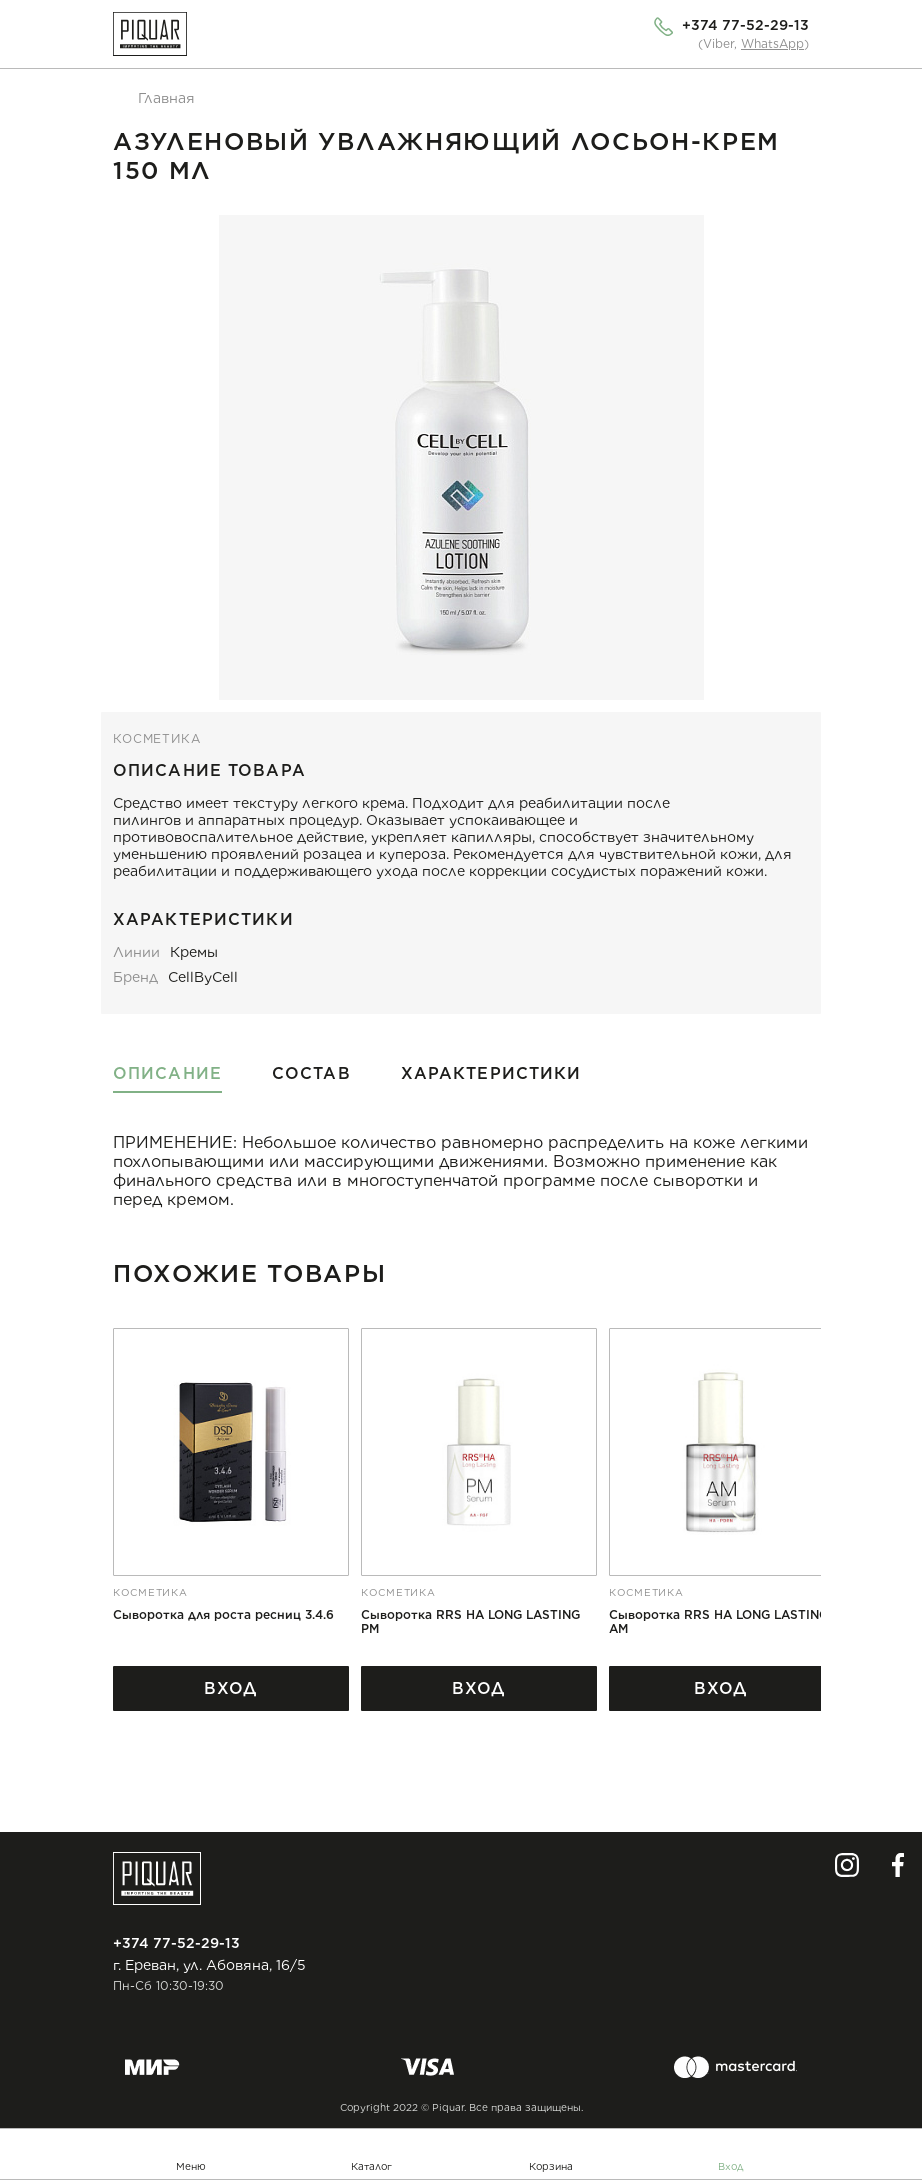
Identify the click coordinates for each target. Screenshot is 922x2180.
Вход (731, 2166)
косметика (157, 739)
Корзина (551, 2166)
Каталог (371, 2166)
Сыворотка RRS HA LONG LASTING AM (718, 1622)
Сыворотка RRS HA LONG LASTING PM (470, 1622)
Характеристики (491, 1073)
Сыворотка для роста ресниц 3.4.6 (223, 1615)
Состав (311, 1073)
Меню (191, 2166)
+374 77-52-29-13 (745, 25)
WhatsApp (772, 43)
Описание (167, 1073)
